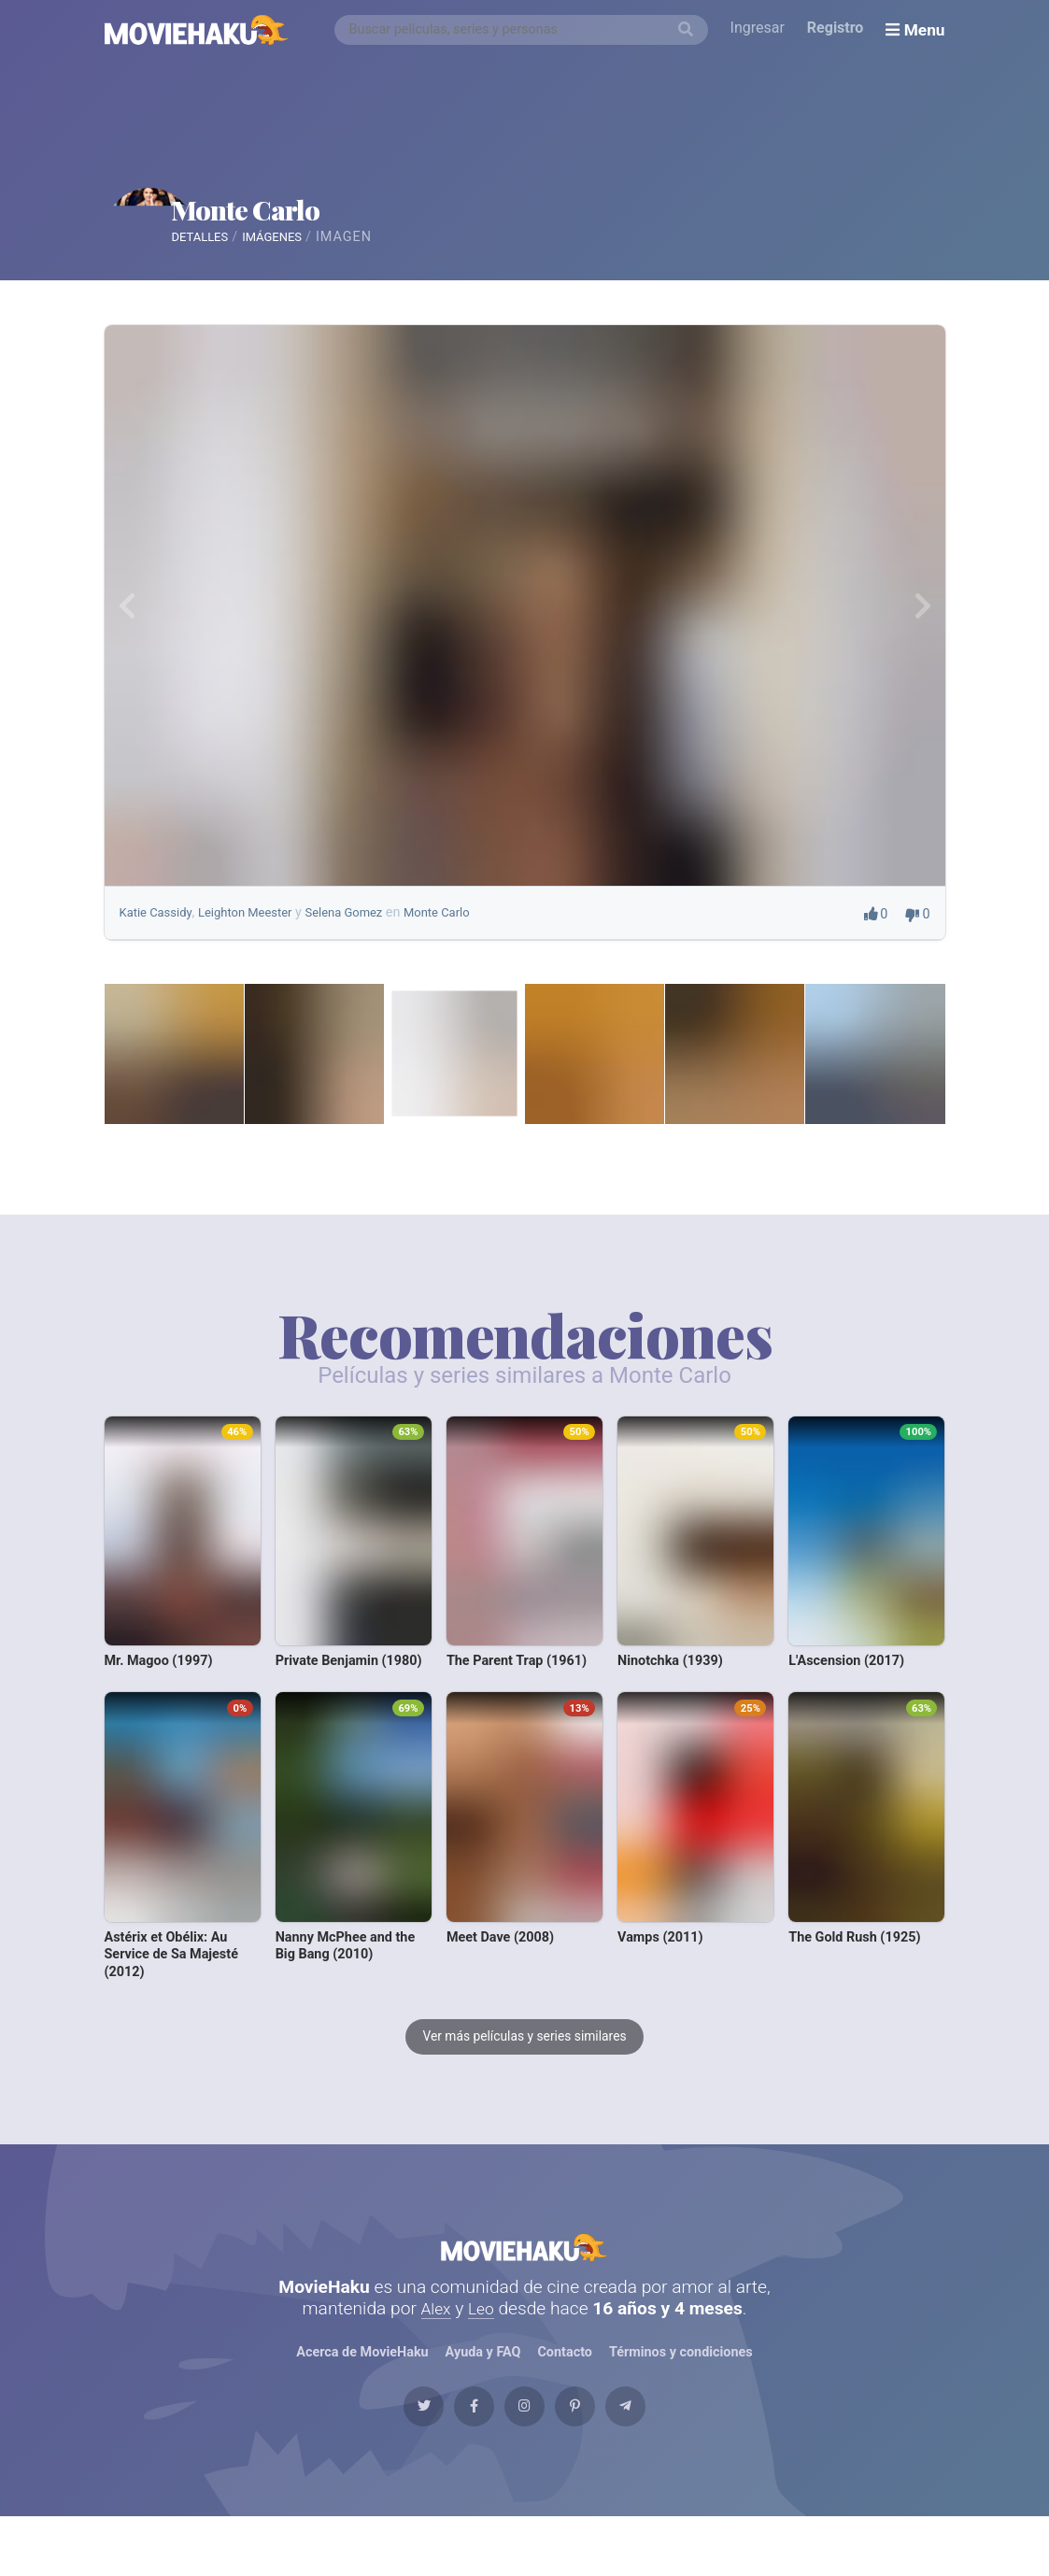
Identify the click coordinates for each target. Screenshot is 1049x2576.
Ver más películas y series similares (524, 2056)
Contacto (565, 2392)
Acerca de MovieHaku (362, 2392)
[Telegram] (666, 2456)
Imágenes (330, 246)
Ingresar (761, 29)
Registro (839, 29)
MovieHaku (525, 2277)
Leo (482, 2347)
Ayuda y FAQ (483, 2392)
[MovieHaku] (197, 30)
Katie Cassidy (160, 931)
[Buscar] (689, 29)
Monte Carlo (335, 211)
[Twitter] (383, 2456)
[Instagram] (525, 2456)
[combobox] (525, 30)
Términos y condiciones (682, 2392)
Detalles (244, 246)
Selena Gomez (366, 931)
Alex (434, 2347)
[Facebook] (454, 2456)
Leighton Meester (258, 931)
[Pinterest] (595, 2456)
